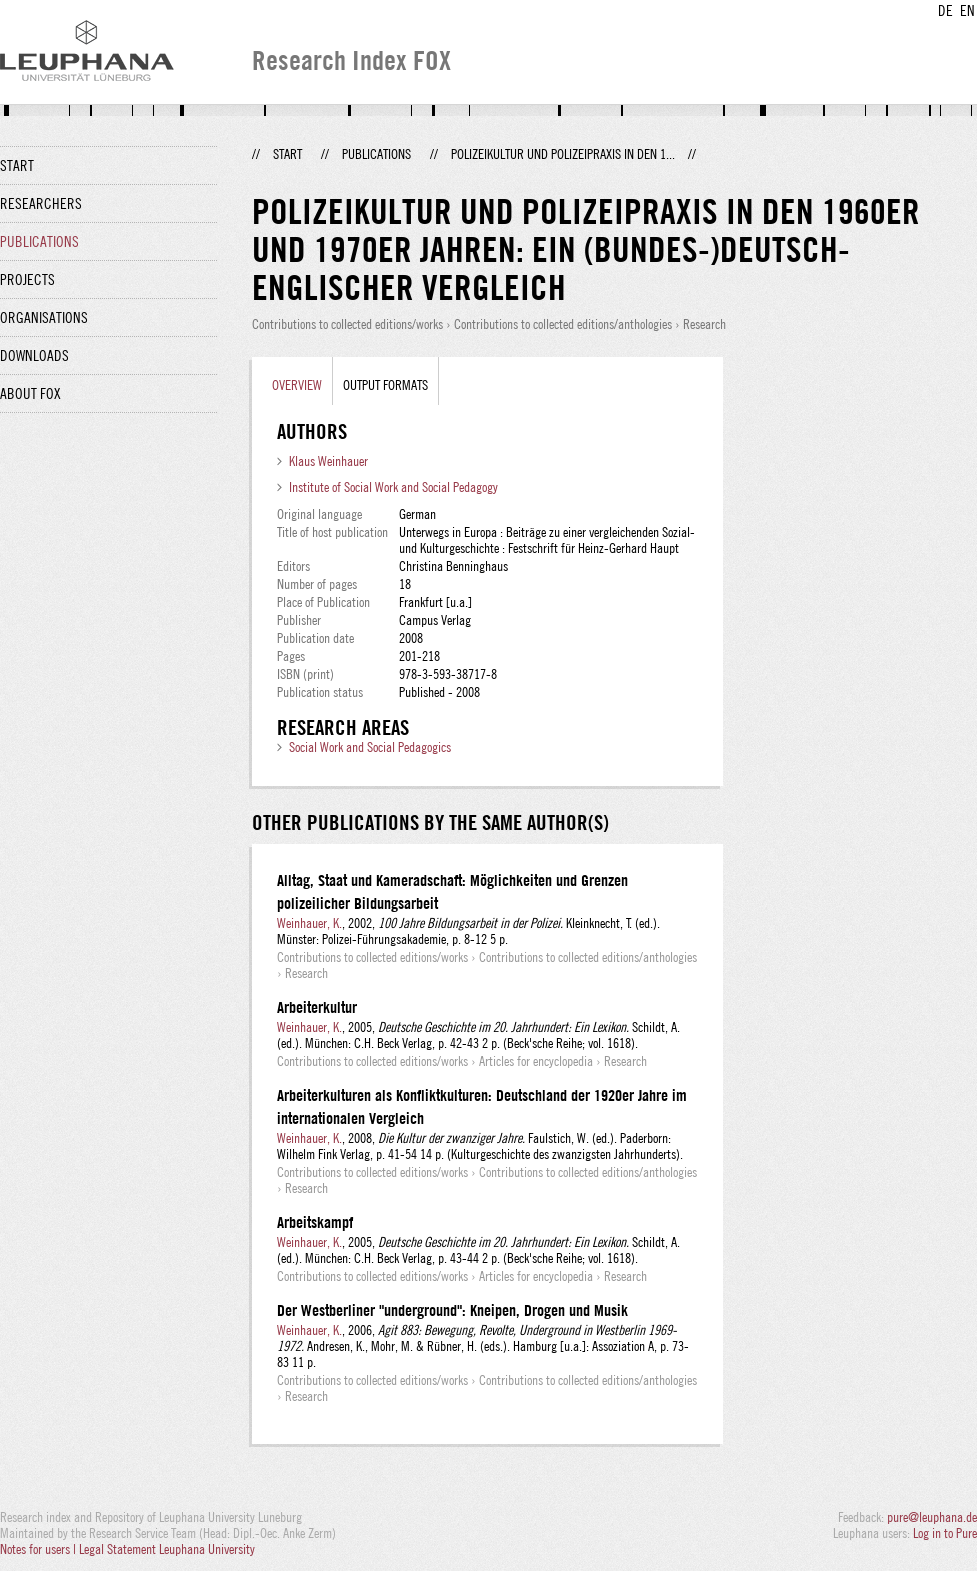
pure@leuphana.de (932, 1517)
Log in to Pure (945, 1533)
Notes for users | (39, 1549)
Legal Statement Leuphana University (167, 1549)
